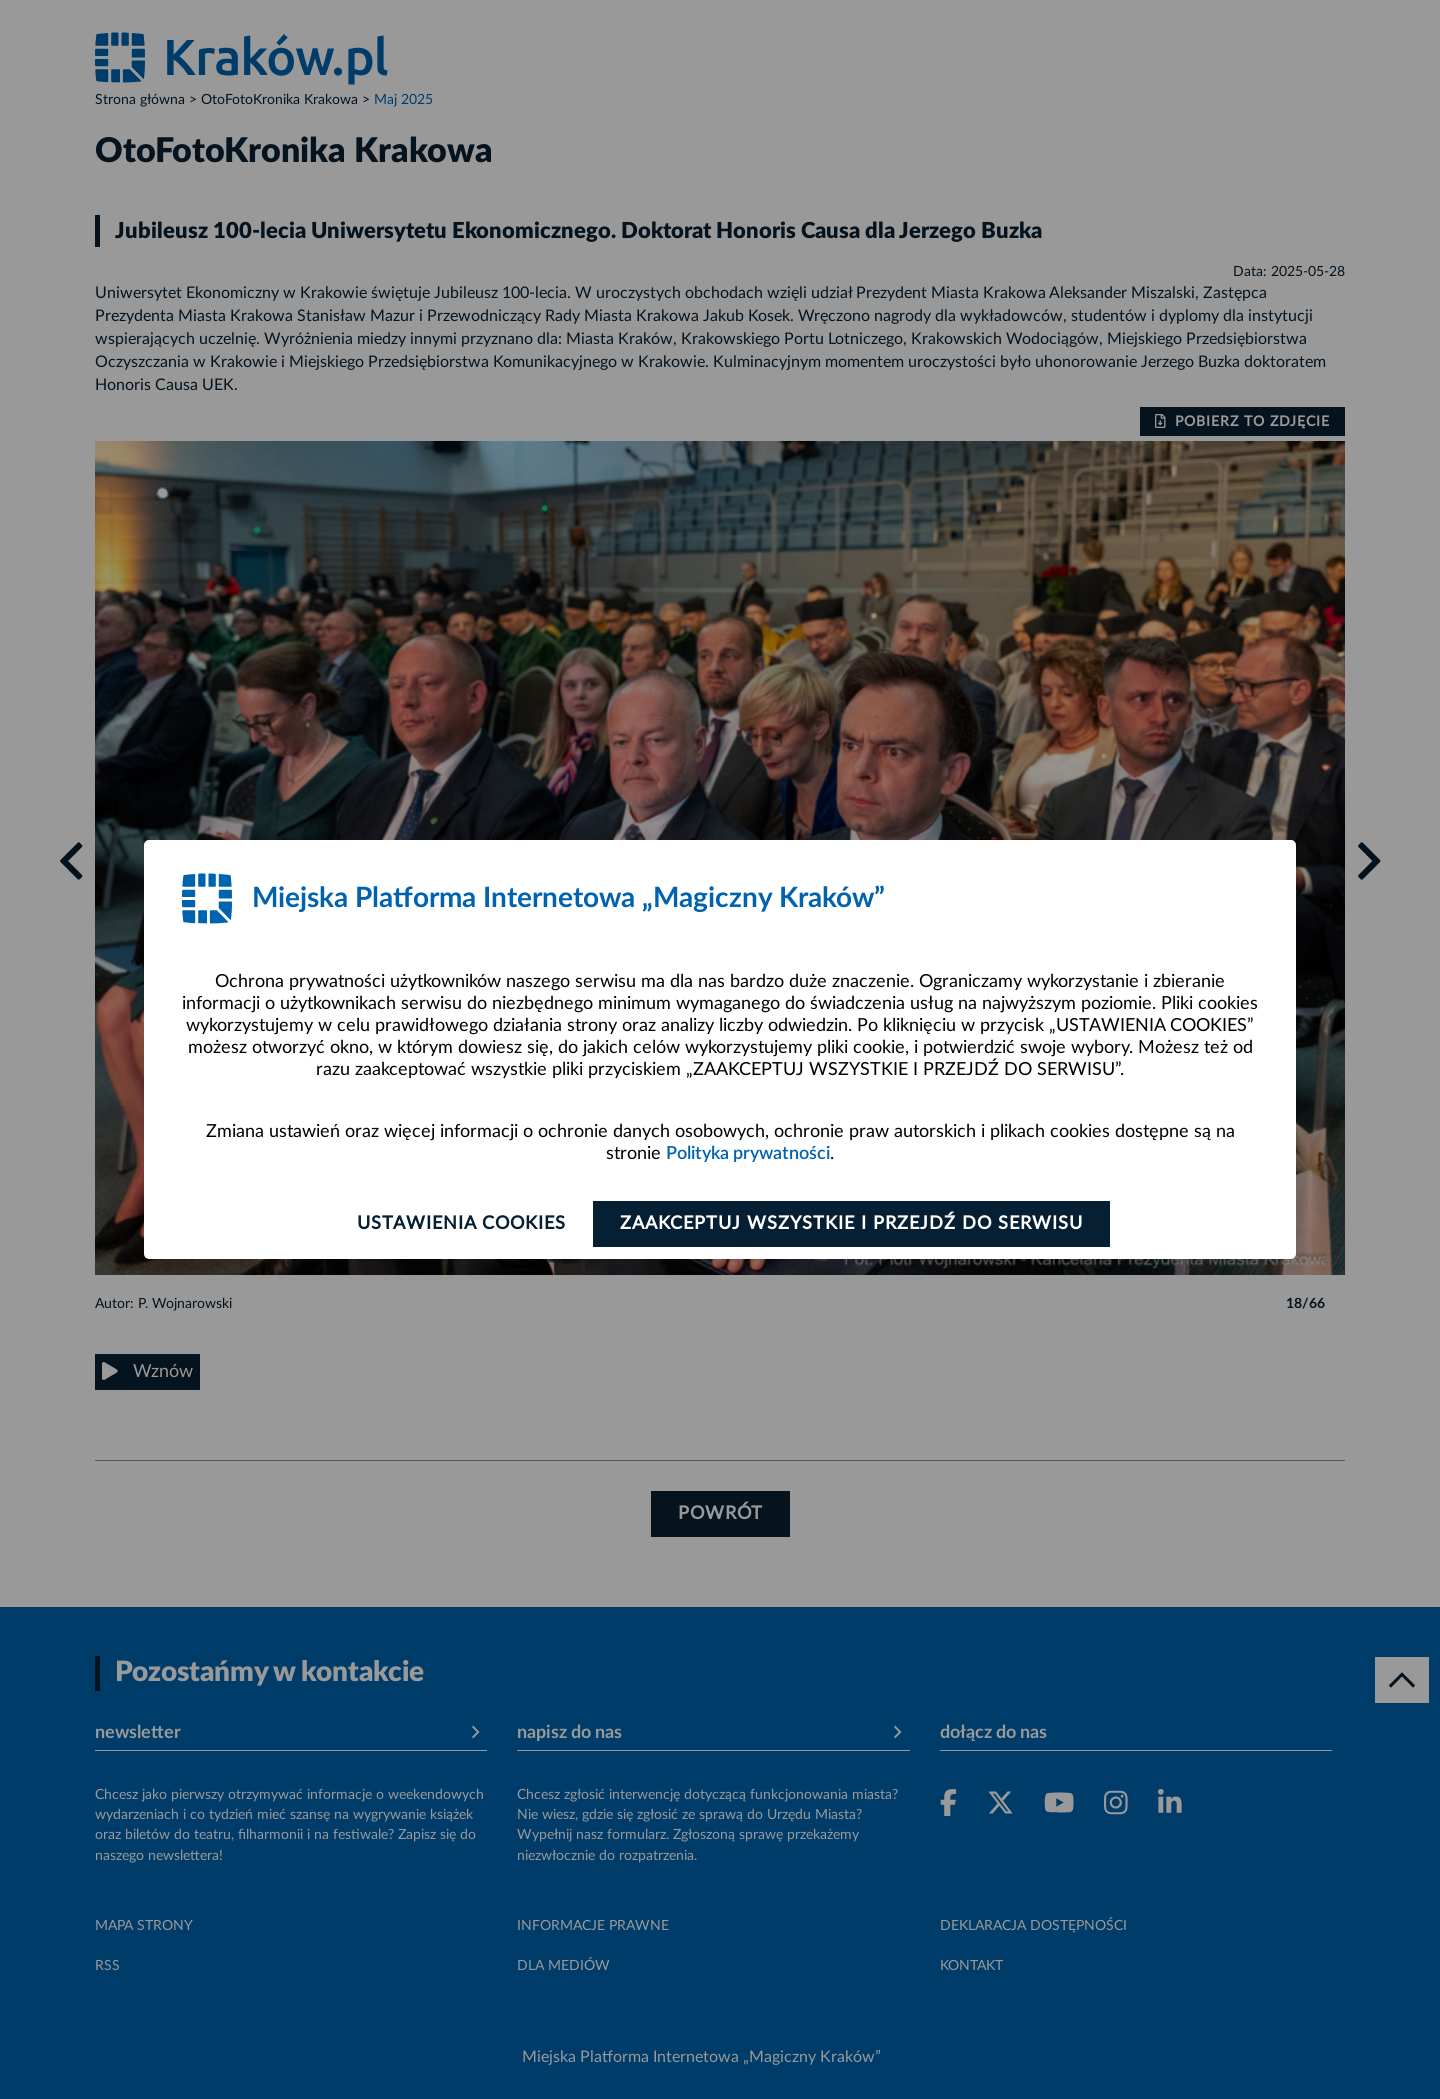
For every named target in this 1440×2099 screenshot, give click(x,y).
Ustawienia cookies (461, 1224)
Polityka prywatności (748, 1154)
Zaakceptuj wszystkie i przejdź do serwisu (851, 1224)
